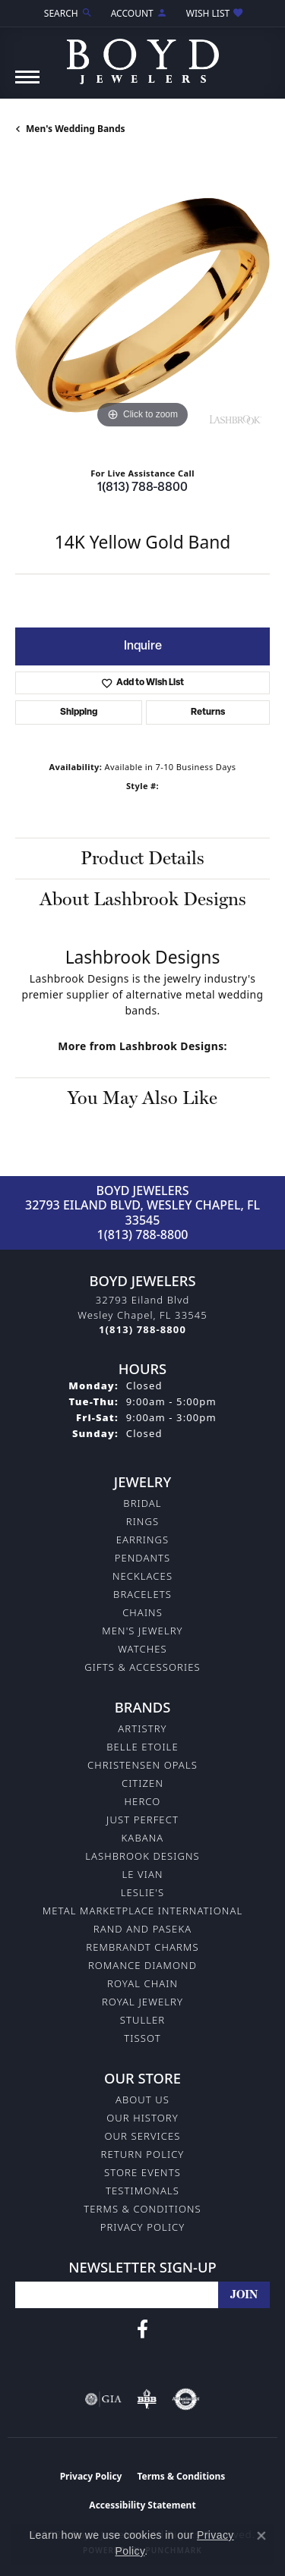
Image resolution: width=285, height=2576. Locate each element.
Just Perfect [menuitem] (142, 1819)
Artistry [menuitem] (142, 1728)
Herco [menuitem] (143, 1801)
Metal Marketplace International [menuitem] (142, 1910)
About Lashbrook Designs (143, 899)
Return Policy (143, 2154)
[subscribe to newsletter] (244, 2295)
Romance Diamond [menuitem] (142, 1965)
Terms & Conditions (142, 2209)
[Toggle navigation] (27, 85)
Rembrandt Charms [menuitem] (142, 1947)
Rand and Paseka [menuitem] (142, 1929)
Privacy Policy (142, 2227)
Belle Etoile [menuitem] (142, 1747)
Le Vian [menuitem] (142, 1874)
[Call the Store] (142, 1329)
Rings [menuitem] (142, 1521)
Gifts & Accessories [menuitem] (142, 1667)
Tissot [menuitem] (142, 2038)
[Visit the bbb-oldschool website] (146, 2399)
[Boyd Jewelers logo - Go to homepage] (143, 55)
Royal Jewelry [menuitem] (142, 2001)
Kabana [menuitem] (143, 1838)
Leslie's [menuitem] (143, 1892)
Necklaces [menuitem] (142, 1576)
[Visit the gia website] (103, 2399)
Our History (142, 2118)
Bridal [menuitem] (142, 1503)
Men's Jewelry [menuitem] (142, 1630)
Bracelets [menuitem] (142, 1594)
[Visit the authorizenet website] (186, 2399)
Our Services (142, 2136)
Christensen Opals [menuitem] (142, 1765)
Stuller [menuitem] (143, 2020)
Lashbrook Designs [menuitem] (142, 1856)
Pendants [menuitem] (143, 1558)
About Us (142, 2099)
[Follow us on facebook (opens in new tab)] (142, 2329)
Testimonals (142, 2190)
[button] (67, 13)
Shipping (78, 712)
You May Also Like (142, 1098)
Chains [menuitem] (142, 1612)
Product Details (142, 858)
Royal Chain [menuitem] (142, 1983)
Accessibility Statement (142, 2505)
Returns (208, 712)
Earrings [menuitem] (142, 1539)
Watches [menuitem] (142, 1649)
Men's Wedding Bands (75, 128)
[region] (142, 305)
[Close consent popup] (261, 2535)
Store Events (142, 2172)
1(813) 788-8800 (142, 488)
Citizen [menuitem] (142, 1783)
